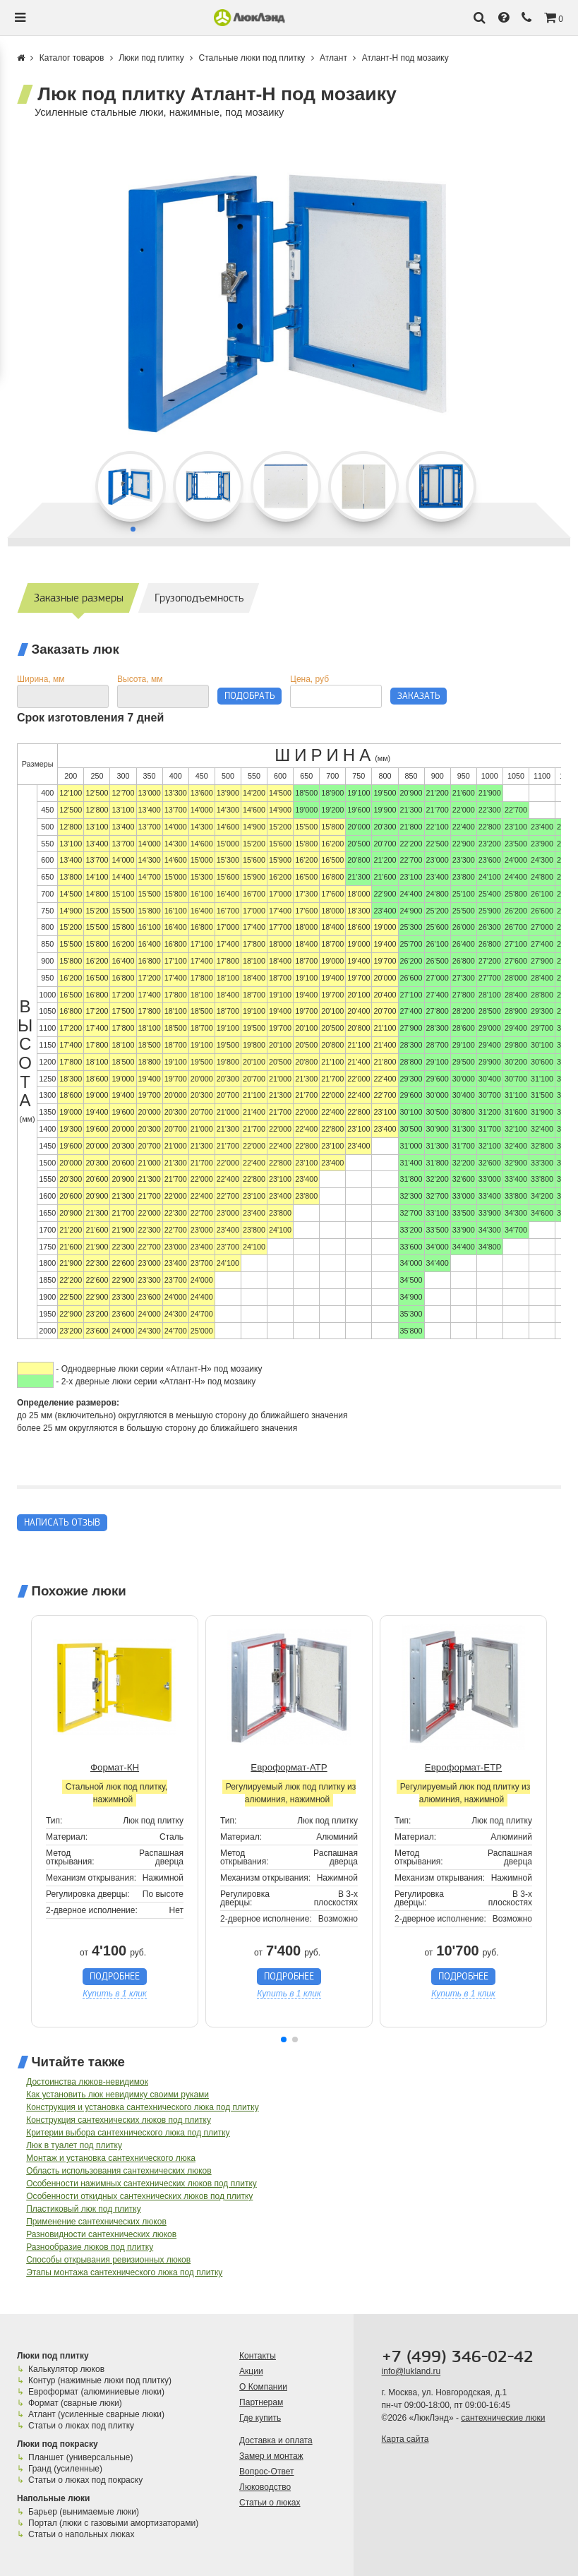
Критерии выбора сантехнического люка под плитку (127, 2133)
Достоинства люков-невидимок (87, 2082)
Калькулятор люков (66, 2369)
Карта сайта (405, 2439)
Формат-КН (114, 1767)
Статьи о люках (269, 2503)
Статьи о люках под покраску (85, 2480)
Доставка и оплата (276, 2440)
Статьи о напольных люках (81, 2534)
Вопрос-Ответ (266, 2471)
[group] (289, 301)
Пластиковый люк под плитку (83, 2209)
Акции (251, 2371)
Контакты (257, 2356)
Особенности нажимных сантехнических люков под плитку (141, 2183)
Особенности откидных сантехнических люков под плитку (139, 2196)
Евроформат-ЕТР (463, 1767)
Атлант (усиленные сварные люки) (96, 2414)
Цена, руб (309, 679)
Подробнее (115, 1976)
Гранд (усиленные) (65, 2469)
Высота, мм (139, 679)
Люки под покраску (57, 2444)
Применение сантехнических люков (96, 2222)
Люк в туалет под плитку (74, 2145)
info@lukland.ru (411, 2371)
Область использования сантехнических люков (118, 2171)
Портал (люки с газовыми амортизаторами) (113, 2523)
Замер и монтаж (271, 2456)
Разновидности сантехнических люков (101, 2234)
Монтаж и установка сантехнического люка (110, 2158)
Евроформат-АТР (289, 1767)
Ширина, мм (41, 679)
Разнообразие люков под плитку (89, 2247)
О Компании (263, 2387)
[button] (284, 2039)
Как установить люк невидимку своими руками (117, 2094)
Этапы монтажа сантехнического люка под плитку (124, 2272)
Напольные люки (53, 2498)
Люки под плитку (53, 2356)
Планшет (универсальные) (80, 2457)
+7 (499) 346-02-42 (458, 2357)
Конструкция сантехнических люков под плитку (118, 2120)
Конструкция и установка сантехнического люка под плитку (142, 2107)
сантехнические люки (503, 2418)
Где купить (260, 2418)
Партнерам (261, 2402)
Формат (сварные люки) (75, 2403)
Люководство (265, 2487)
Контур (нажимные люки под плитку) (99, 2380)
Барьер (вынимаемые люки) (83, 2512)
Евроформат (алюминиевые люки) (96, 2392)
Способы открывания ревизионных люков (108, 2260)
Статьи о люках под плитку (81, 2426)
